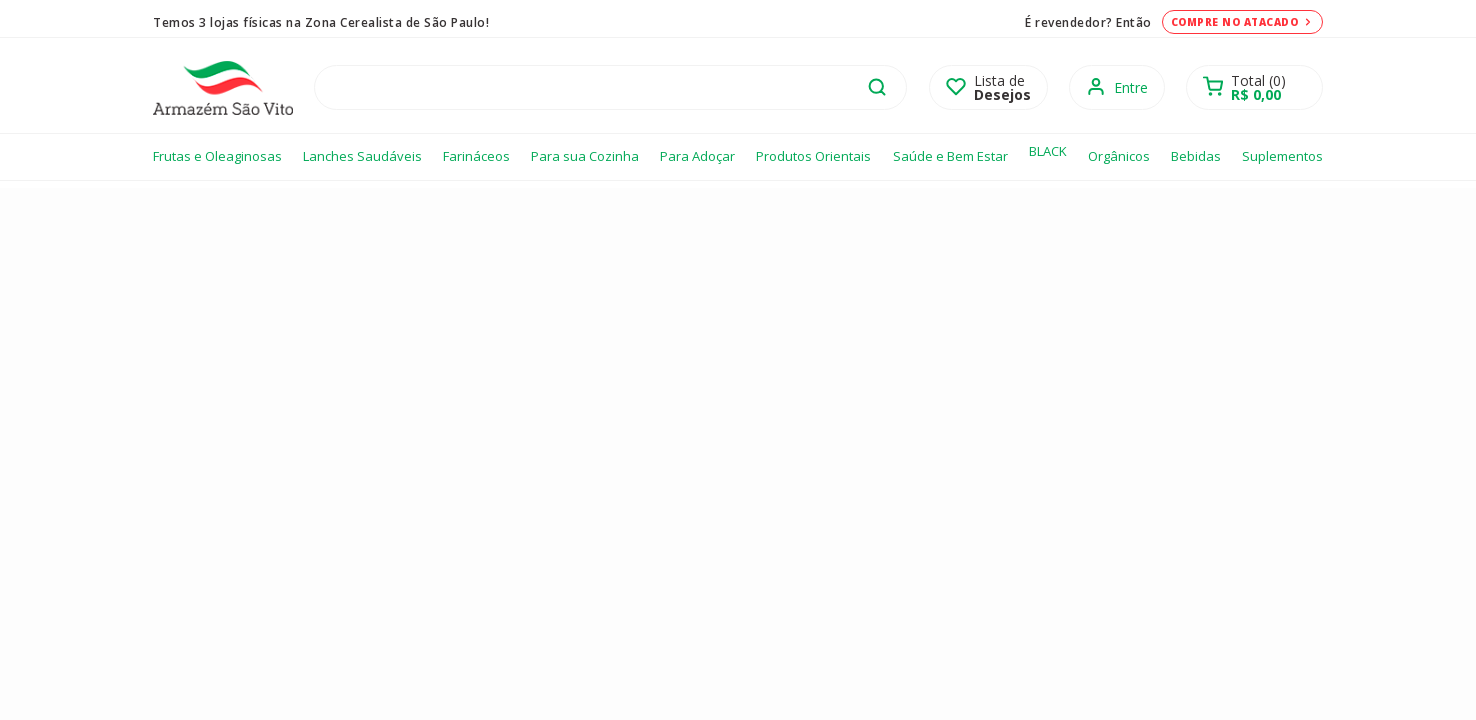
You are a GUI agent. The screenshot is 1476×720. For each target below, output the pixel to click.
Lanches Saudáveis (362, 156)
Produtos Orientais (813, 156)
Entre (1131, 87)
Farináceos (476, 156)
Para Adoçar (697, 156)
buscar (877, 87)
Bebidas (1196, 156)
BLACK (1048, 151)
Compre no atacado (1243, 22)
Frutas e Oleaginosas (217, 156)
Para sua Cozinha (585, 156)
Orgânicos (1119, 156)
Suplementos (1282, 156)
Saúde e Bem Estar (950, 156)
